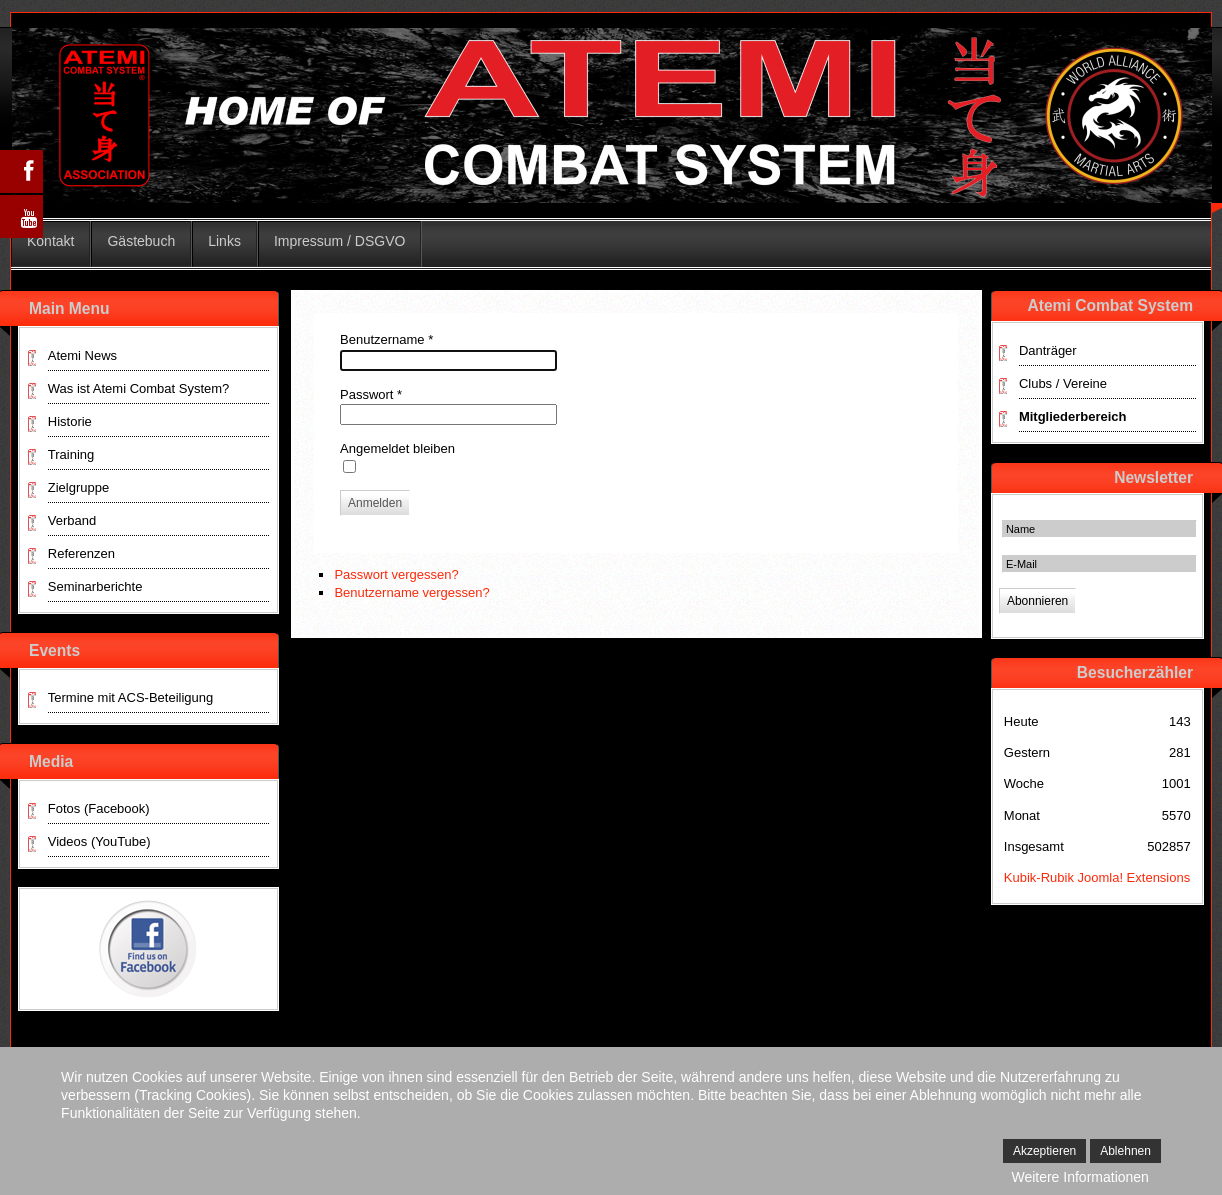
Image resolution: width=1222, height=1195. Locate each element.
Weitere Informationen (1079, 1177)
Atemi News (82, 355)
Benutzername (386, 339)
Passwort (371, 394)
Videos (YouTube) (99, 841)
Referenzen (81, 553)
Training (71, 454)
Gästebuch (141, 241)
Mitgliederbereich (1073, 416)
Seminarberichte (95, 586)
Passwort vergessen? (396, 574)
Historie (70, 421)
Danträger (1048, 350)
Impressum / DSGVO (339, 241)
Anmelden (375, 503)
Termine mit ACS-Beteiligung (130, 697)
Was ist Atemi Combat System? (139, 388)
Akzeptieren (1044, 1151)
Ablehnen (1125, 1151)
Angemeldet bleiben (397, 448)
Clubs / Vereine (1063, 383)
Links (224, 241)
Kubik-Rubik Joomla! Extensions (1097, 877)
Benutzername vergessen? (411, 592)
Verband (72, 520)
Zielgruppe (78, 487)
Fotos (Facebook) (99, 808)
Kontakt (50, 241)
